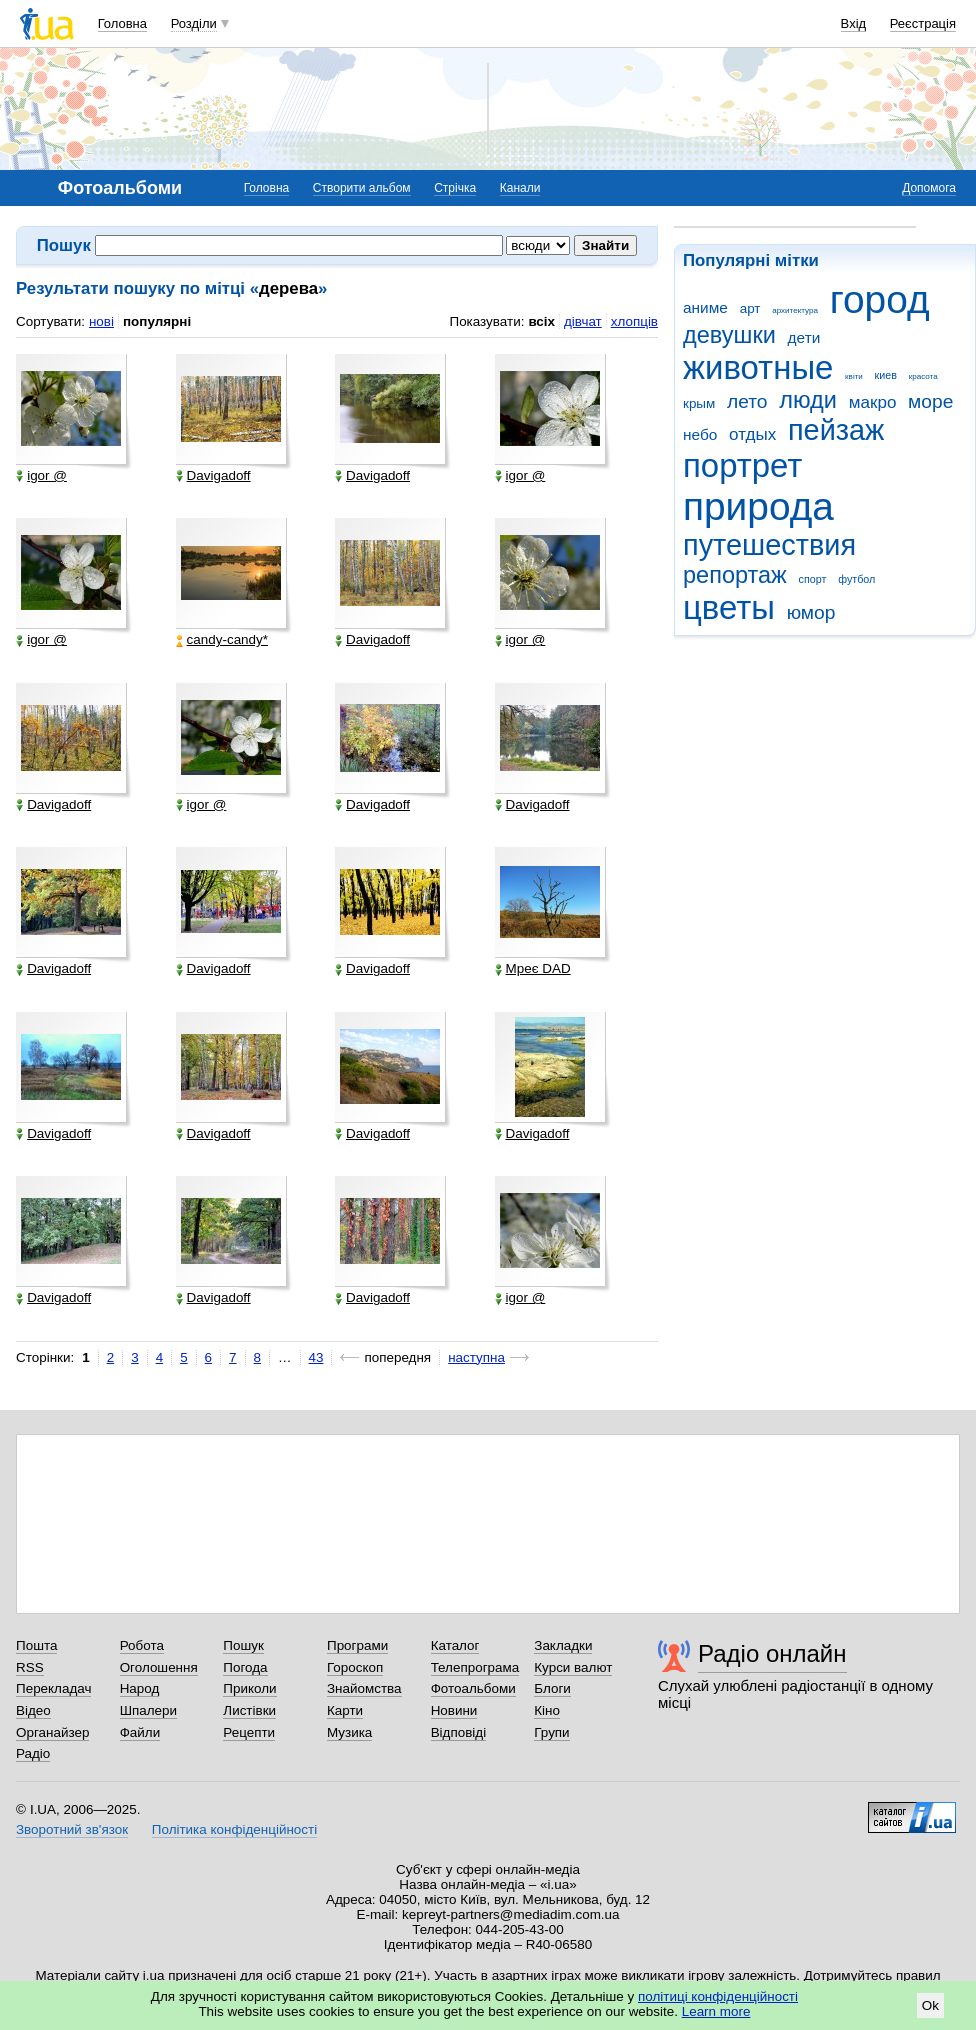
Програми (357, 1645)
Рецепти (249, 1732)
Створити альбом (362, 188)
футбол (856, 579)
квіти (854, 376)
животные (758, 367)
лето (747, 401)
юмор (811, 612)
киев (886, 375)
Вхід (854, 23)
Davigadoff (213, 476)
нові (101, 321)
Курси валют (573, 1667)
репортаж (735, 575)
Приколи (249, 1688)
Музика (349, 1732)
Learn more (716, 2011)
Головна (122, 23)
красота (923, 376)
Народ (140, 1688)
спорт (813, 579)
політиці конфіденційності (718, 1996)
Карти (345, 1710)
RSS (30, 1667)
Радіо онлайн (772, 1653)
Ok (930, 2005)
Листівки (249, 1710)
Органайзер (52, 1732)
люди (808, 400)
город (880, 299)
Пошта (36, 1645)
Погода (245, 1667)
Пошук (243, 1645)
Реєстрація (923, 23)
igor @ (41, 476)
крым (699, 403)
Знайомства (364, 1688)
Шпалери (148, 1710)
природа (758, 506)
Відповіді (459, 1732)
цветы (729, 607)
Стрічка (455, 188)
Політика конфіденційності (234, 1829)
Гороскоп (355, 1667)
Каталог (455, 1645)
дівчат (583, 321)
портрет (742, 465)
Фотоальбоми (473, 1688)
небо (700, 434)
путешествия (769, 545)
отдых (752, 434)
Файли (140, 1732)
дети (804, 337)
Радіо (33, 1753)
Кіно (547, 1710)
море (930, 401)
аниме (705, 307)
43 (316, 1357)
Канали (520, 188)
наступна (476, 1357)
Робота (142, 1645)
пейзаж (836, 430)
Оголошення (159, 1667)
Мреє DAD (533, 969)
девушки (729, 335)
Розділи (194, 23)
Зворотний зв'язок (72, 1829)
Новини (454, 1710)
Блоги (552, 1688)
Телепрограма (475, 1667)
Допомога (929, 188)
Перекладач (53, 1688)
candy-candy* (222, 640)
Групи (551, 1732)
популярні (157, 321)
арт (750, 308)
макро (873, 402)
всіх (541, 321)
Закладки (563, 1645)
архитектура (795, 310)
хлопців (634, 321)
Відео (33, 1710)
